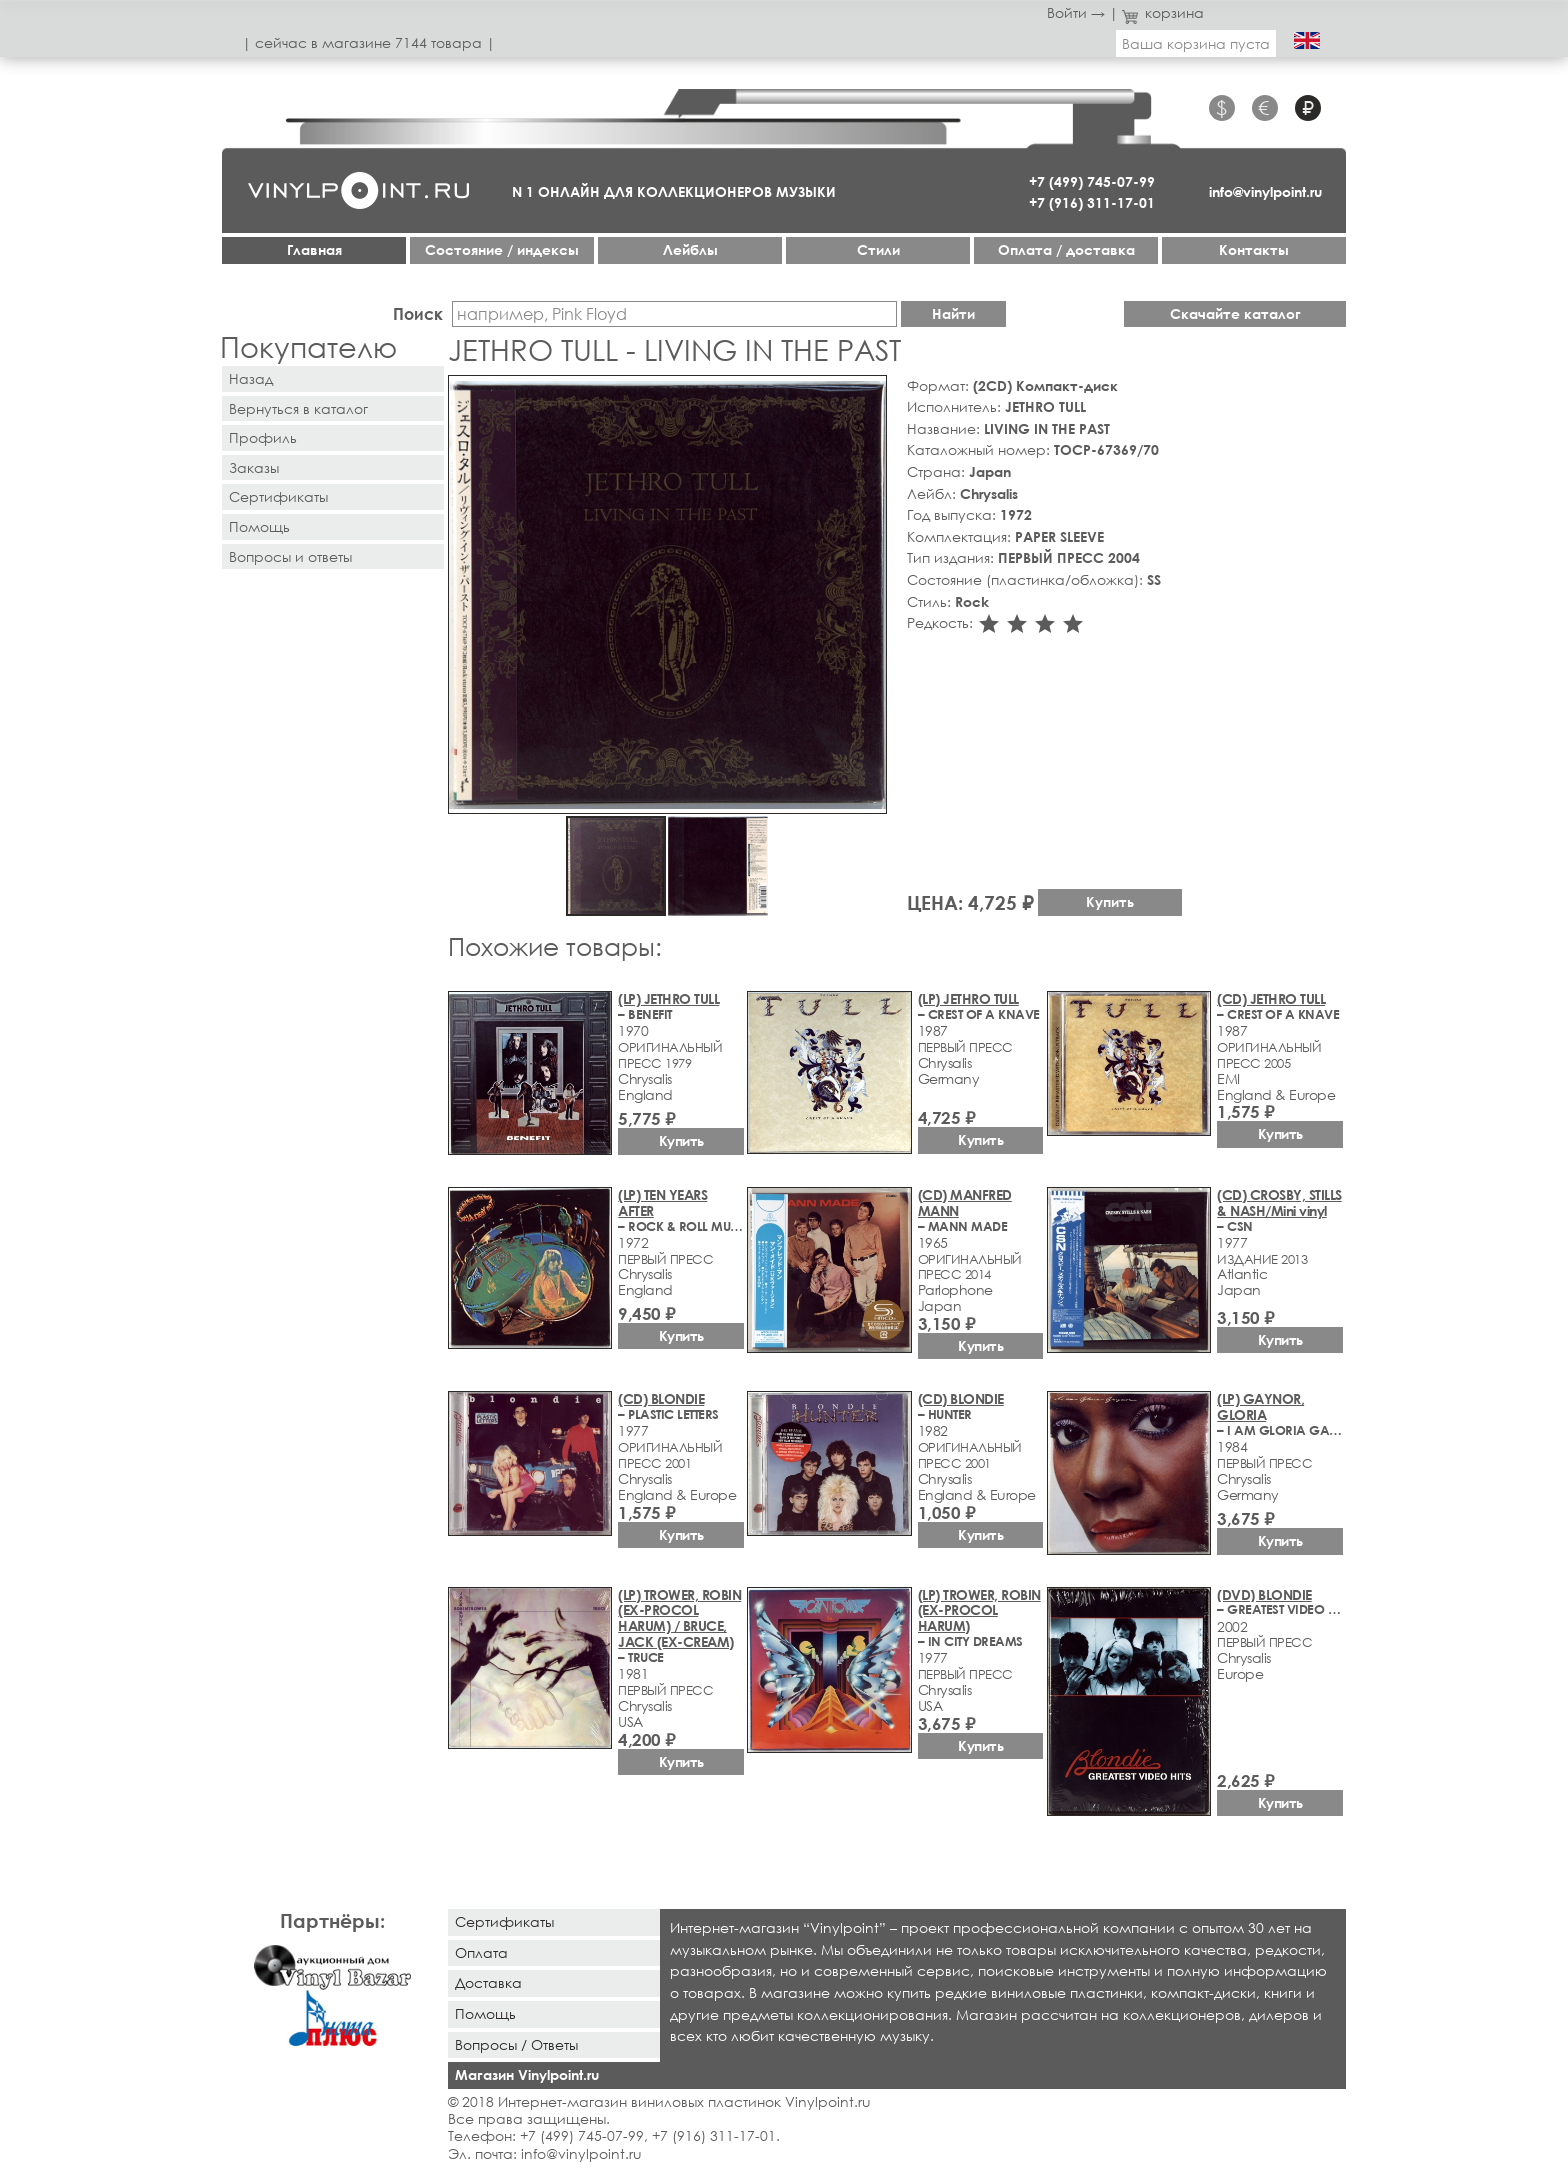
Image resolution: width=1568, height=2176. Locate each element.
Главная (314, 249)
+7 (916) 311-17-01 (1092, 202)
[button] (868, 394)
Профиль (263, 437)
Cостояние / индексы (502, 249)
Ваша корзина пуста (1196, 43)
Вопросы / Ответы (516, 2044)
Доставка (488, 1982)
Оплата (481, 1952)
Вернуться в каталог (298, 408)
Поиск (418, 313)
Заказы (254, 467)
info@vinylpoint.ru (1265, 191)
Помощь (259, 526)
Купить (1110, 901)
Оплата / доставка (1066, 249)
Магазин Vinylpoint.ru (527, 2074)
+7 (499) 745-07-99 (1092, 181)
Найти (953, 313)
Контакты (1254, 249)
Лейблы (690, 249)
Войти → (1076, 12)
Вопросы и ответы (290, 556)
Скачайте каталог (1235, 313)
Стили (878, 249)
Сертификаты (278, 496)
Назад (251, 378)
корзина (1163, 12)
